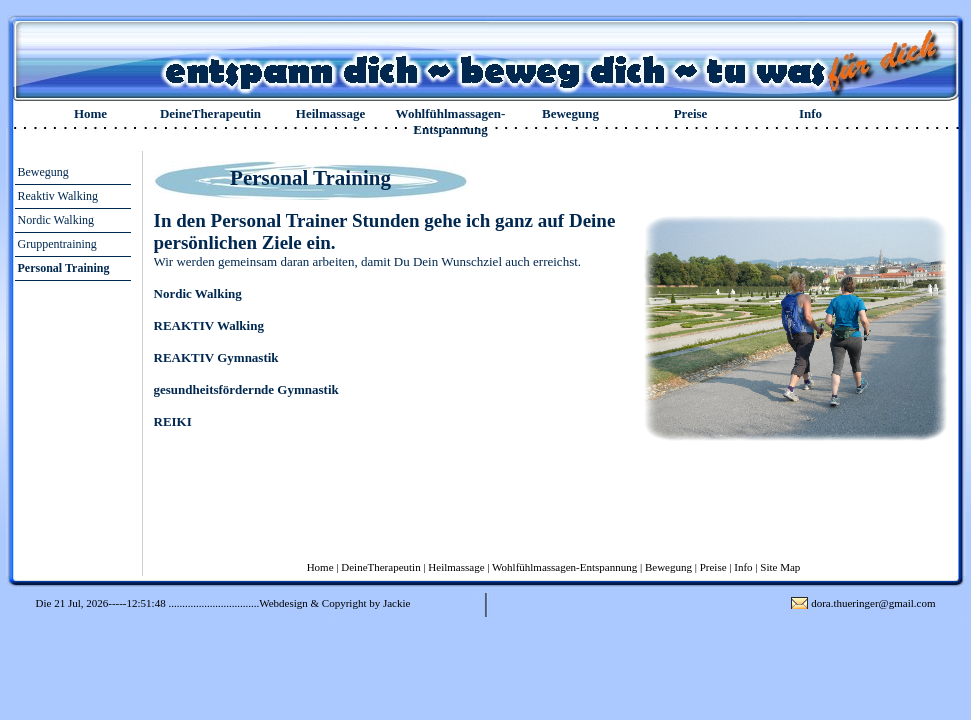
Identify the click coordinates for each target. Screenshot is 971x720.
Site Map (780, 567)
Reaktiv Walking (58, 196)
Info (810, 113)
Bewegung (570, 113)
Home (90, 113)
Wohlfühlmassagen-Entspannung (451, 121)
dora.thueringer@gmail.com (873, 603)
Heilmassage (330, 113)
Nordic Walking (56, 220)
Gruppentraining (57, 244)
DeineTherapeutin (210, 113)
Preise (691, 113)
